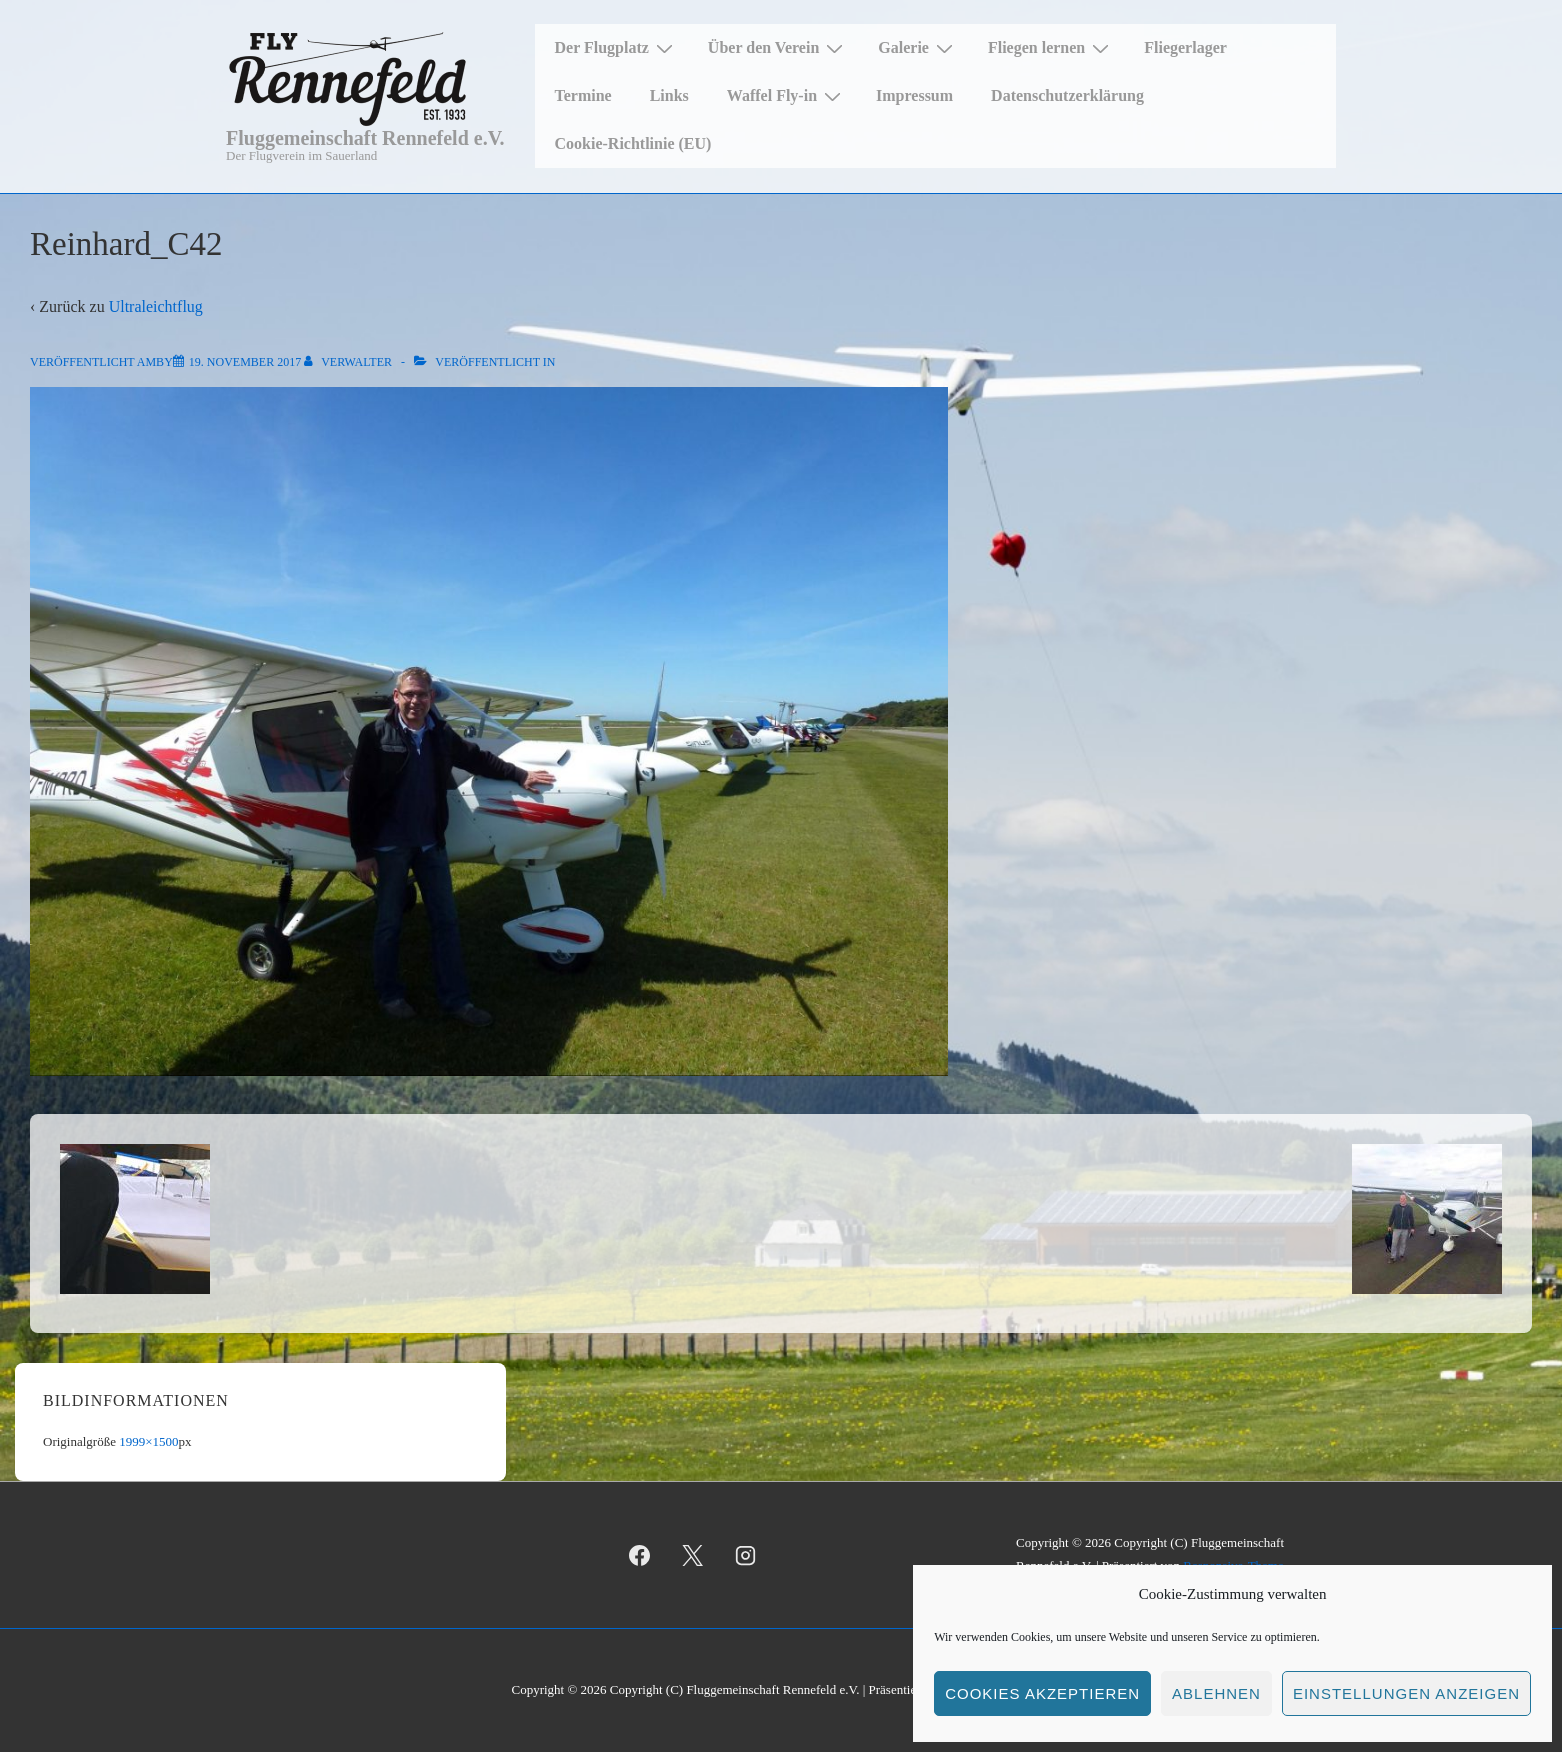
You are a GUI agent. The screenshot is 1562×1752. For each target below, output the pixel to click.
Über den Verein (778, 48)
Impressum (914, 95)
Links (669, 95)
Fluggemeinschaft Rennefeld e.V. (365, 138)
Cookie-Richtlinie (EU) (633, 143)
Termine (583, 95)
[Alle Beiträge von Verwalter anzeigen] (349, 362)
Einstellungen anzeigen (1406, 1693)
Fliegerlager (1185, 47)
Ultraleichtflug (156, 306)
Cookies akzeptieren (1042, 1693)
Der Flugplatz (616, 48)
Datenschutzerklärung (1067, 95)
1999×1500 (148, 1441)
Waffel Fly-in (786, 96)
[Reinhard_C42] (245, 362)
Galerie (918, 48)
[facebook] (640, 1555)
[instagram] (746, 1555)
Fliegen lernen (1051, 48)
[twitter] (693, 1555)
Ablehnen (1216, 1693)
